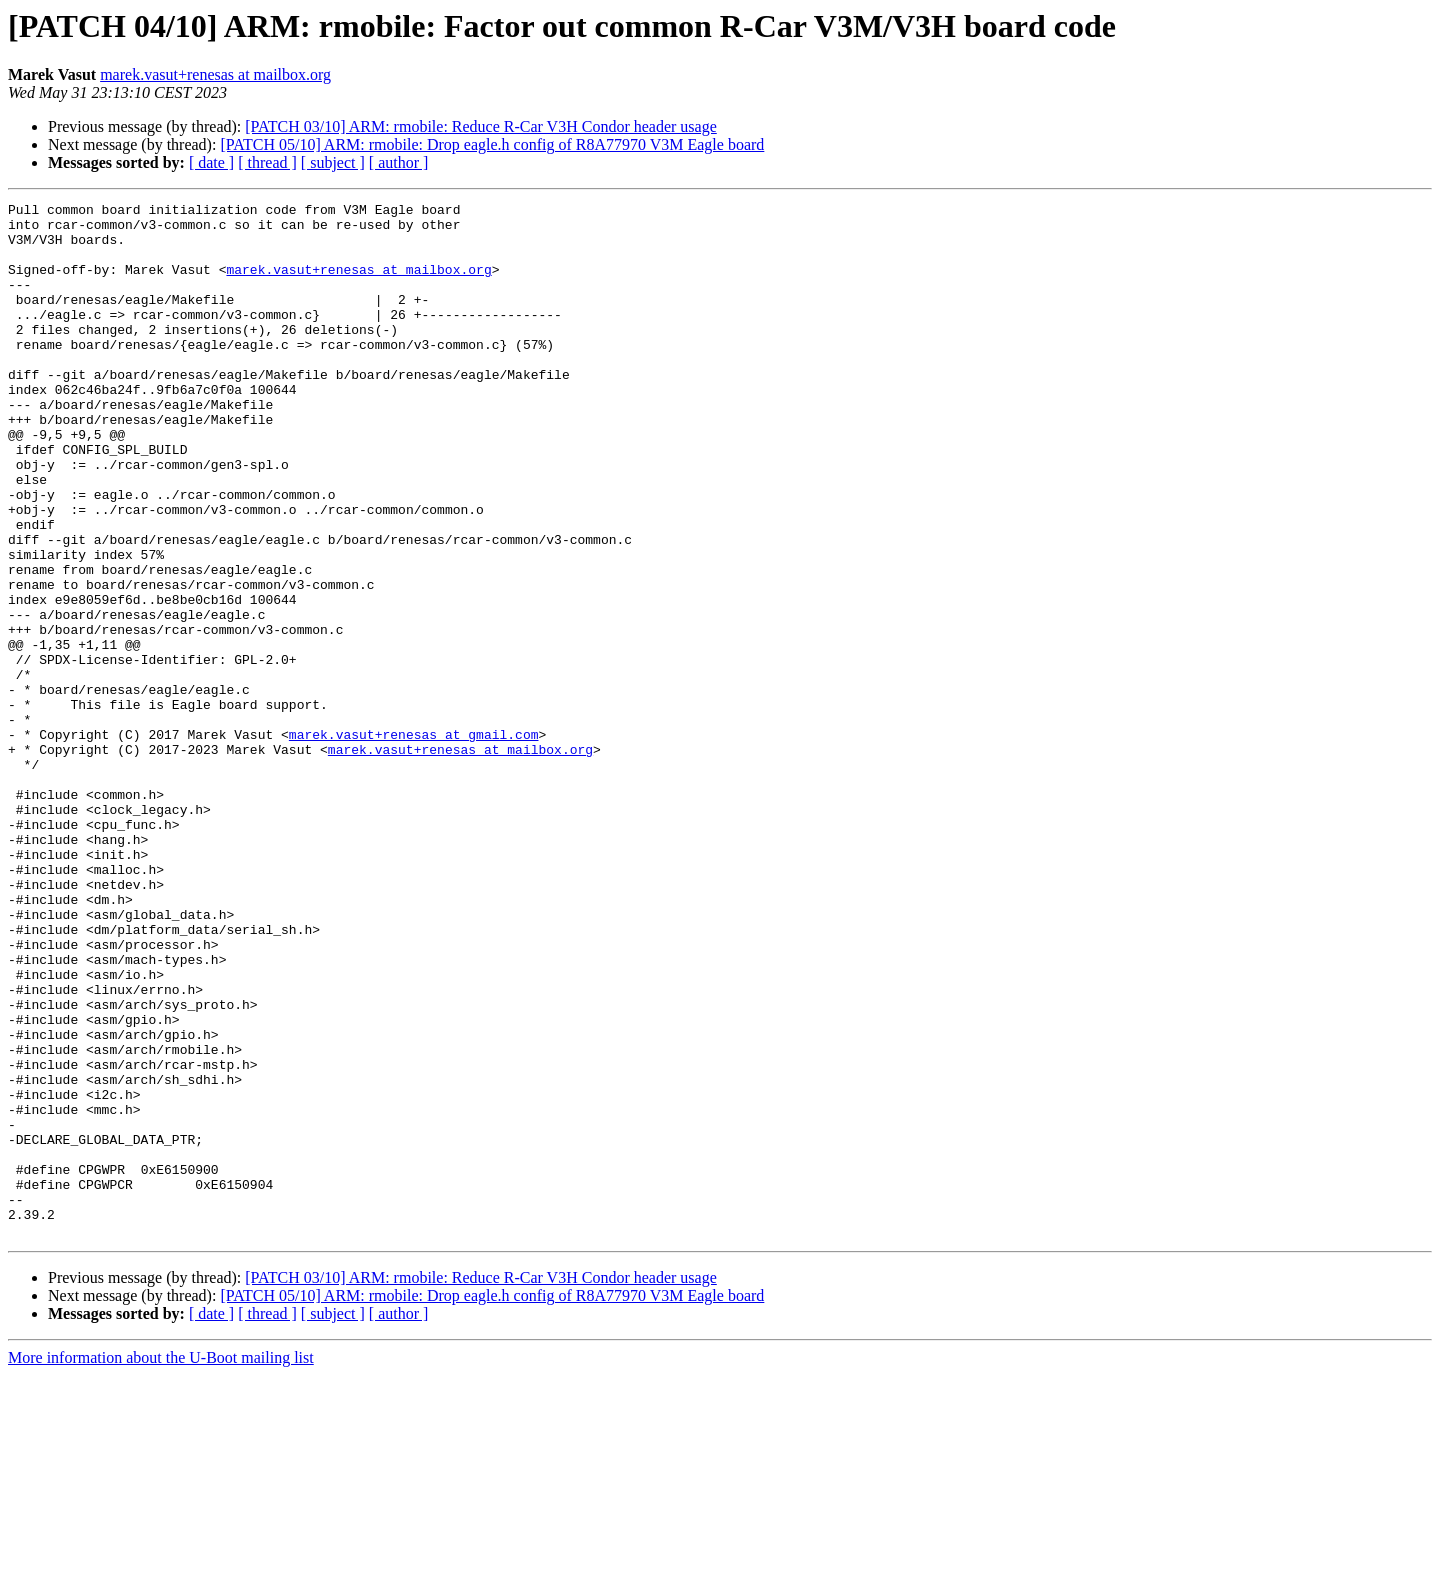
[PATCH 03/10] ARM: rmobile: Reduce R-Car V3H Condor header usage (481, 126)
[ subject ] (333, 162)
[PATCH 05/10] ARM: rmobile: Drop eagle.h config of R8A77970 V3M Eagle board (492, 144)
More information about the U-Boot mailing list (161, 1564)
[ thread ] (267, 162)
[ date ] (211, 162)
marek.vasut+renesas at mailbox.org (215, 74)
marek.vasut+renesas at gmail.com (414, 842)
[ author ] (399, 162)
